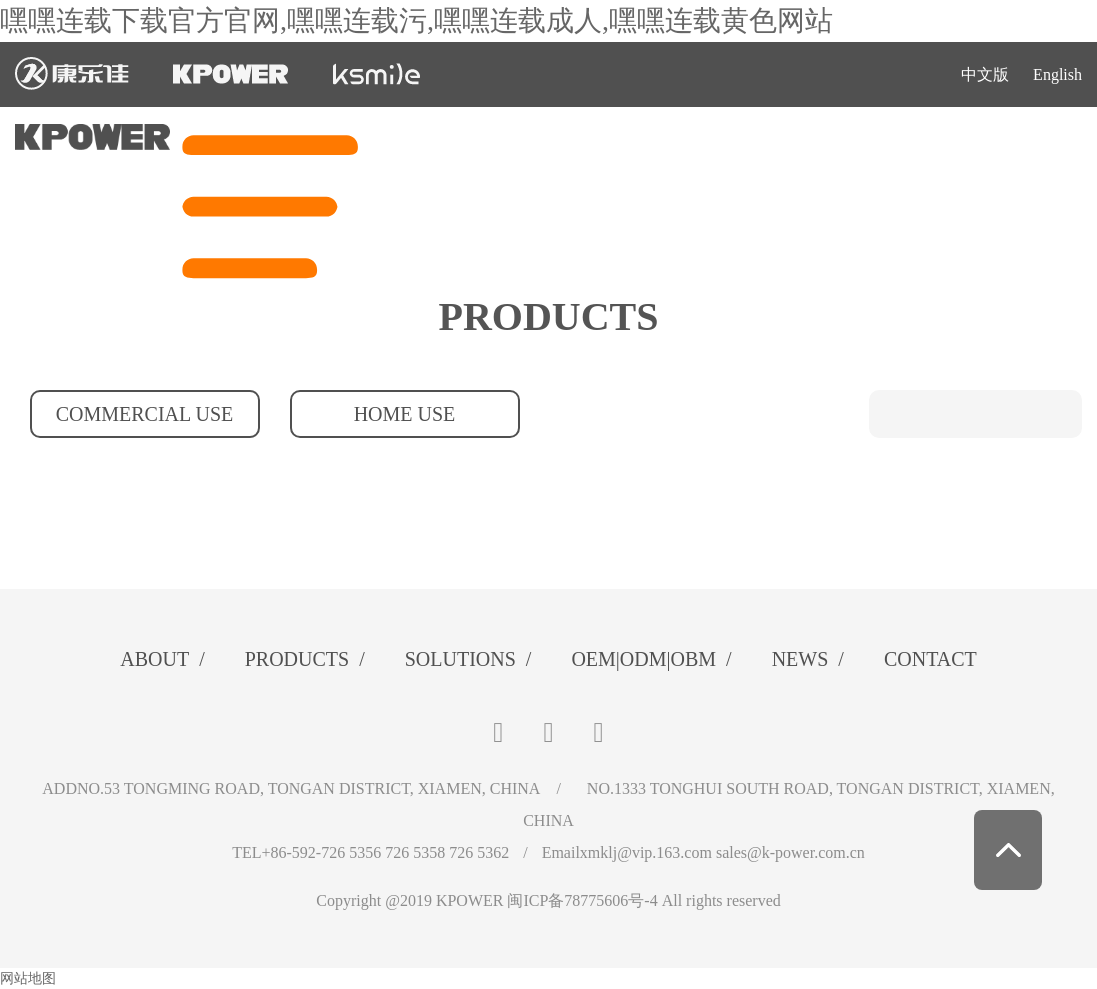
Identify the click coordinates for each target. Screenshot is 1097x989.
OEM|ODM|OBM (651, 659)
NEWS (808, 659)
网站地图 (28, 978)
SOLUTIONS (468, 659)
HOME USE (405, 414)
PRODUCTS (305, 659)
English (1057, 74)
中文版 (985, 74)
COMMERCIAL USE (145, 414)
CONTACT (930, 659)
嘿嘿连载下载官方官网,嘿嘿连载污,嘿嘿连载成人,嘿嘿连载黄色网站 (416, 20)
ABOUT (162, 659)
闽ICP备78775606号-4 (582, 900)
